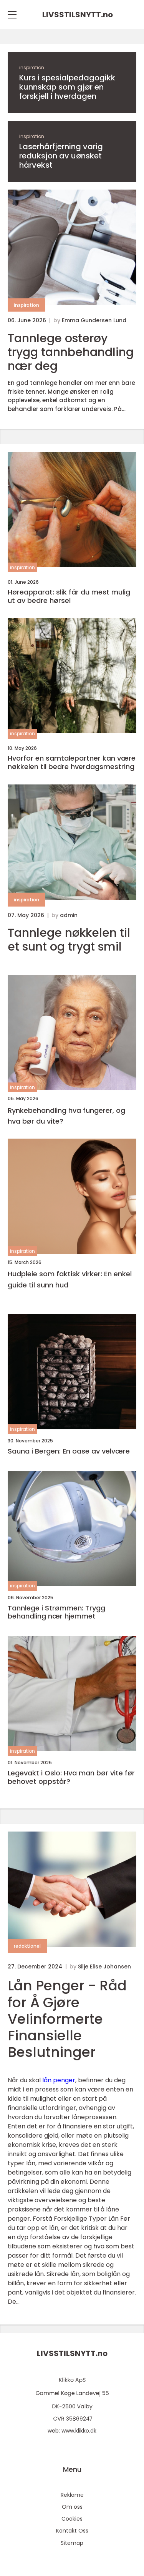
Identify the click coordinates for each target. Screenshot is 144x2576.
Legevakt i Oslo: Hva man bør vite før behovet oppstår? (71, 1777)
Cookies (72, 2519)
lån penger (58, 2080)
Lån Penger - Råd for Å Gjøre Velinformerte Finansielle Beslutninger (67, 2019)
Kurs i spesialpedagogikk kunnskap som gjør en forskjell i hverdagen (67, 87)
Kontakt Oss (72, 2530)
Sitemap (72, 2543)
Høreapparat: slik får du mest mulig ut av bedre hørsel (69, 596)
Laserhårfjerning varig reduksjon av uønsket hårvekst (61, 156)
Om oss (72, 2507)
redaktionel (27, 1946)
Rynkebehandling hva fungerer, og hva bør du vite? (66, 1116)
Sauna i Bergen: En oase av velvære (69, 1451)
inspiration (31, 67)
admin (69, 915)
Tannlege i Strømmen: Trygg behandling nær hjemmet (56, 1612)
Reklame (72, 2495)
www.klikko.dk (78, 2430)
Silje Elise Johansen (104, 1966)
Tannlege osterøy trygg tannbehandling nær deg (71, 352)
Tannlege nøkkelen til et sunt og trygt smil (69, 940)
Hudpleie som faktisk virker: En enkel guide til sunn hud (70, 1279)
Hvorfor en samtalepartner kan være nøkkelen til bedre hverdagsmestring (72, 762)
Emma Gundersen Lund (94, 320)
